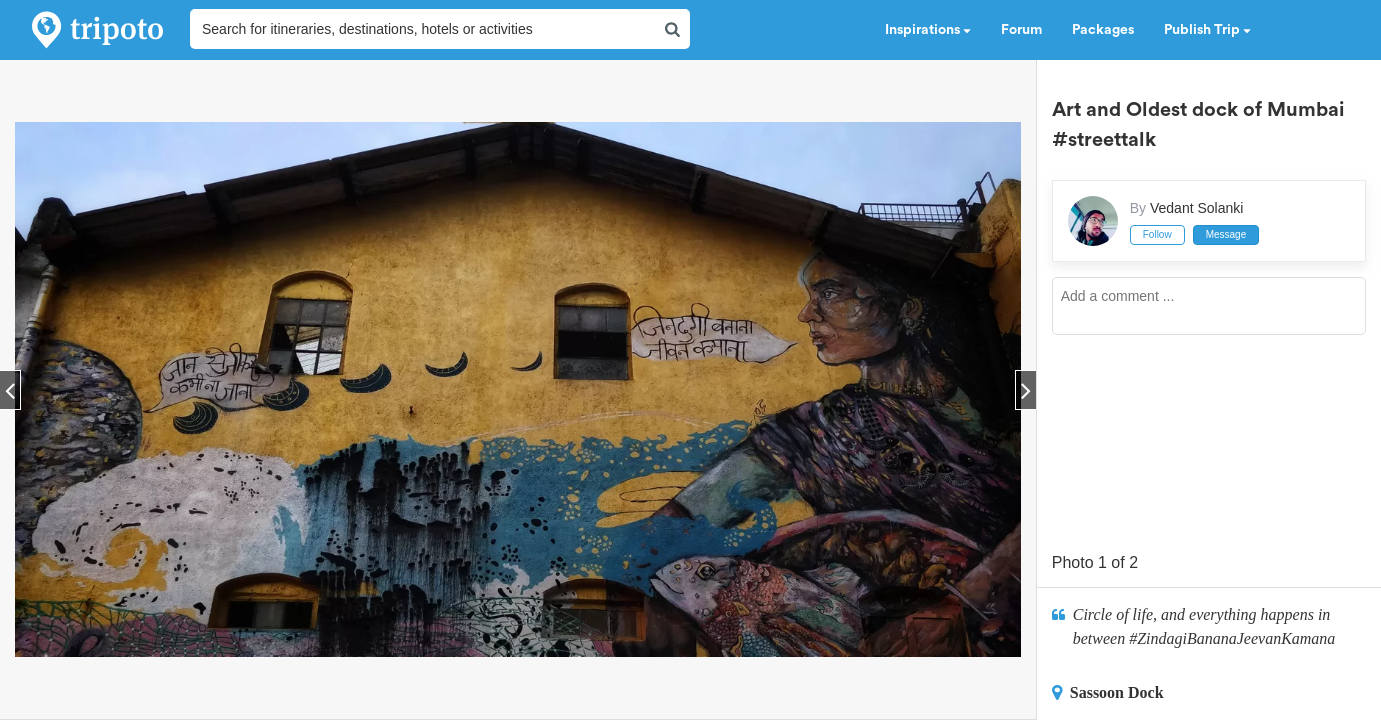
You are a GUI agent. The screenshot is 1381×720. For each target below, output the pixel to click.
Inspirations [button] (928, 30)
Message (1226, 234)
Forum (1021, 30)
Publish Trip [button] (1207, 30)
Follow (1157, 234)
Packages (1103, 30)
